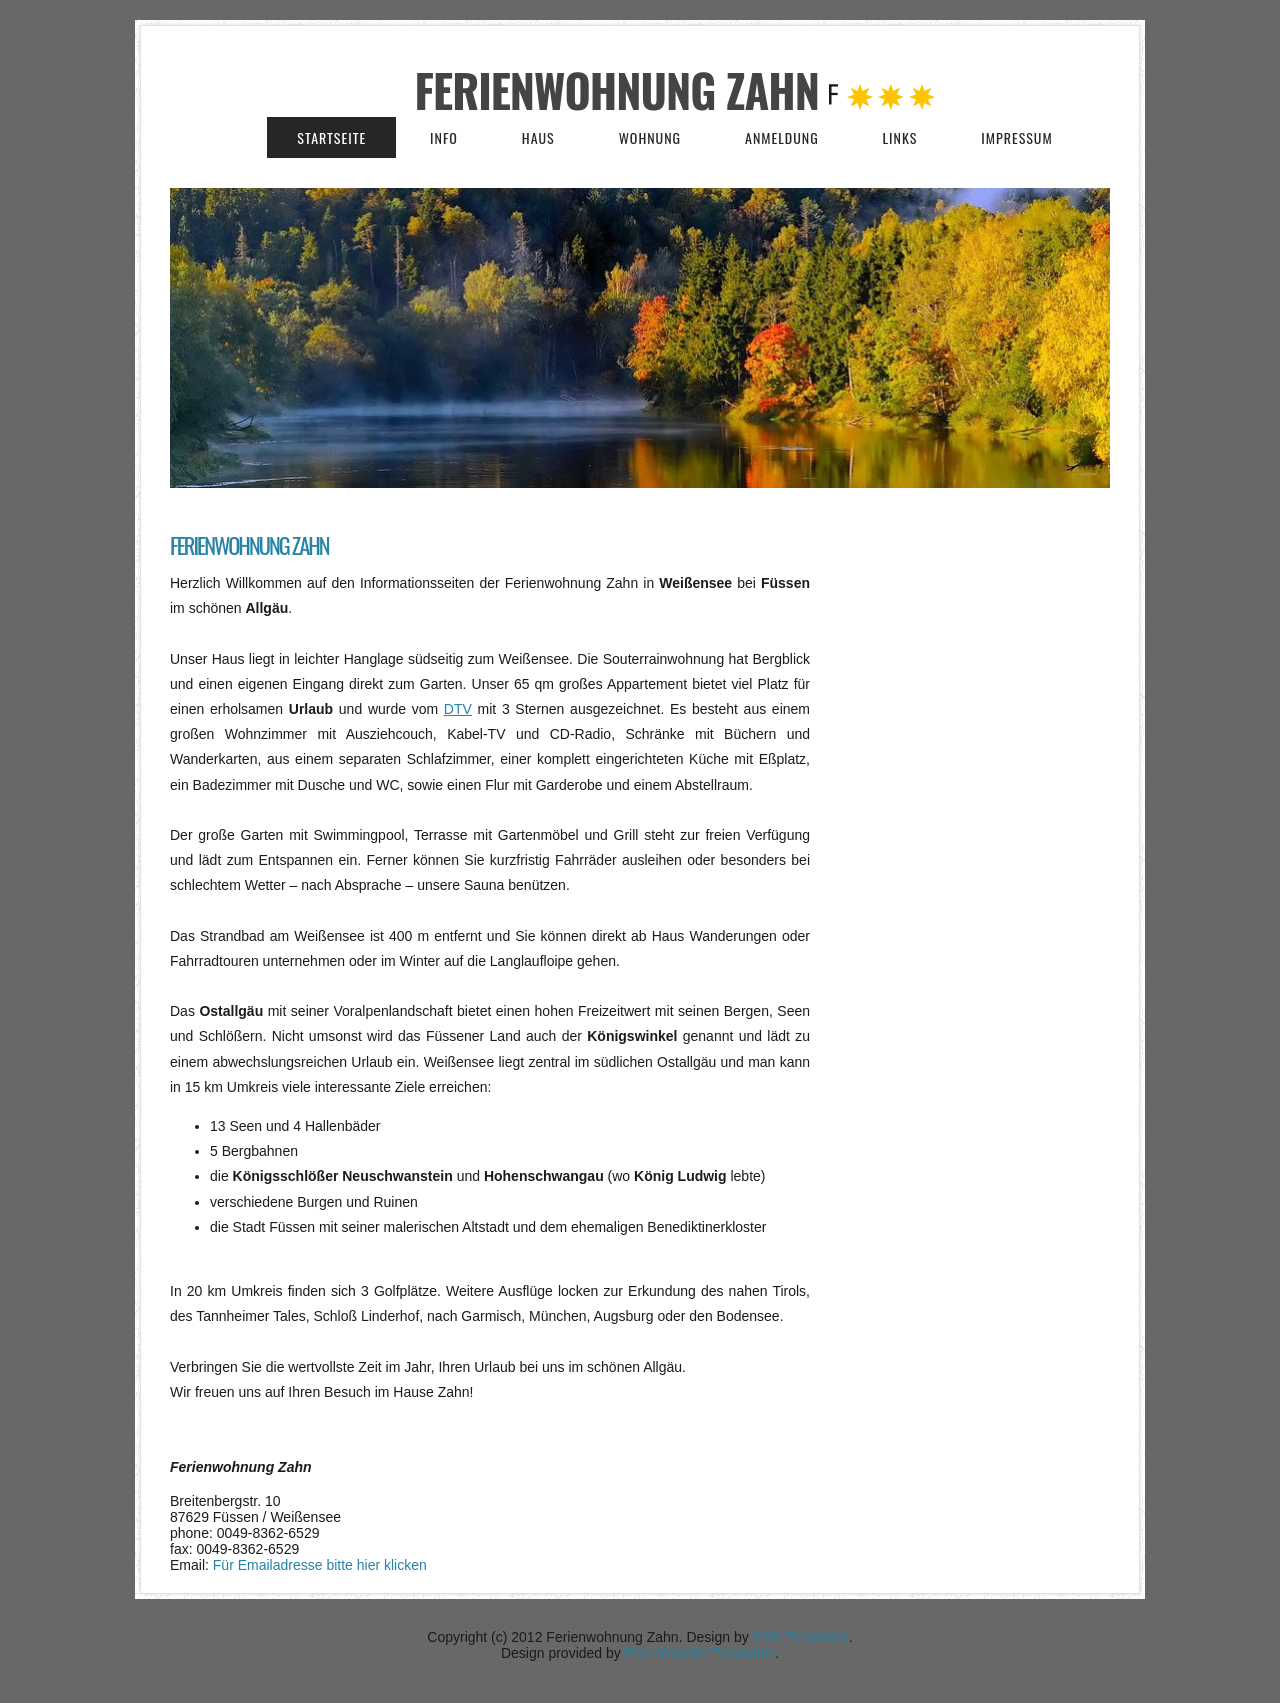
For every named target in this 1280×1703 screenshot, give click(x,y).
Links (900, 137)
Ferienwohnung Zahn (622, 89)
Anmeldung (782, 137)
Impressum (1016, 137)
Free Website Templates (700, 1653)
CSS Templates (801, 1637)
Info (444, 137)
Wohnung (650, 137)
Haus (538, 137)
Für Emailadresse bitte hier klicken (320, 1565)
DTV (458, 709)
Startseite (331, 137)
